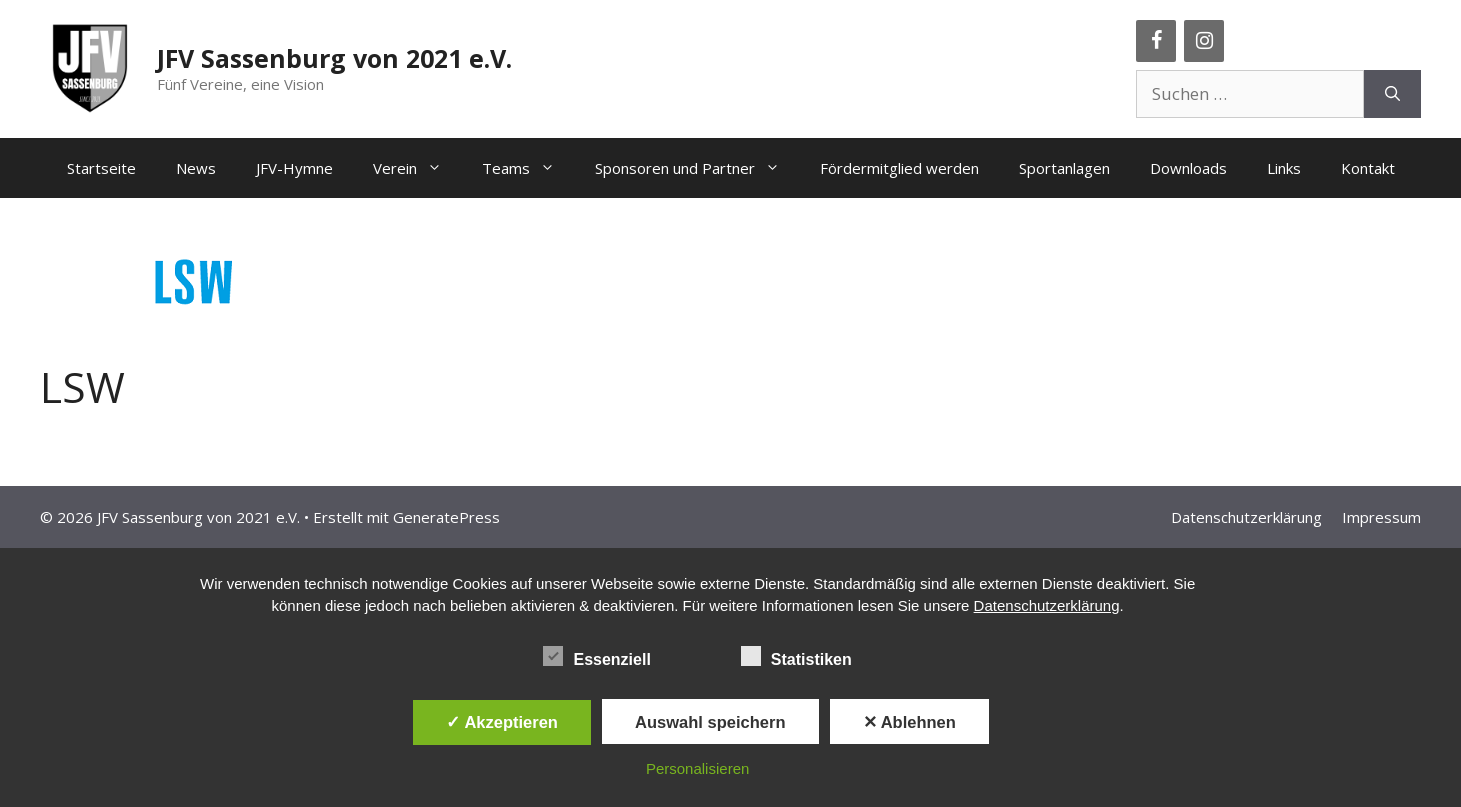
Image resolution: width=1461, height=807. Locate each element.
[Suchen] (1392, 94)
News (196, 168)
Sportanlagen (1064, 168)
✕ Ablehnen (909, 722)
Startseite (101, 168)
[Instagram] (1204, 41)
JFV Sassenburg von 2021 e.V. (334, 58)
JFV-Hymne (294, 168)
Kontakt (1368, 168)
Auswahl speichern (710, 722)
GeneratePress (446, 517)
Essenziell (596, 656)
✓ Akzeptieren (502, 722)
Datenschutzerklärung (1246, 517)
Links (1284, 168)
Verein (417, 168)
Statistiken (796, 656)
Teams (528, 168)
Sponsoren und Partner (697, 168)
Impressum (1381, 517)
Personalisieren (697, 768)
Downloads (1188, 168)
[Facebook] (1156, 41)
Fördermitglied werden (899, 168)
